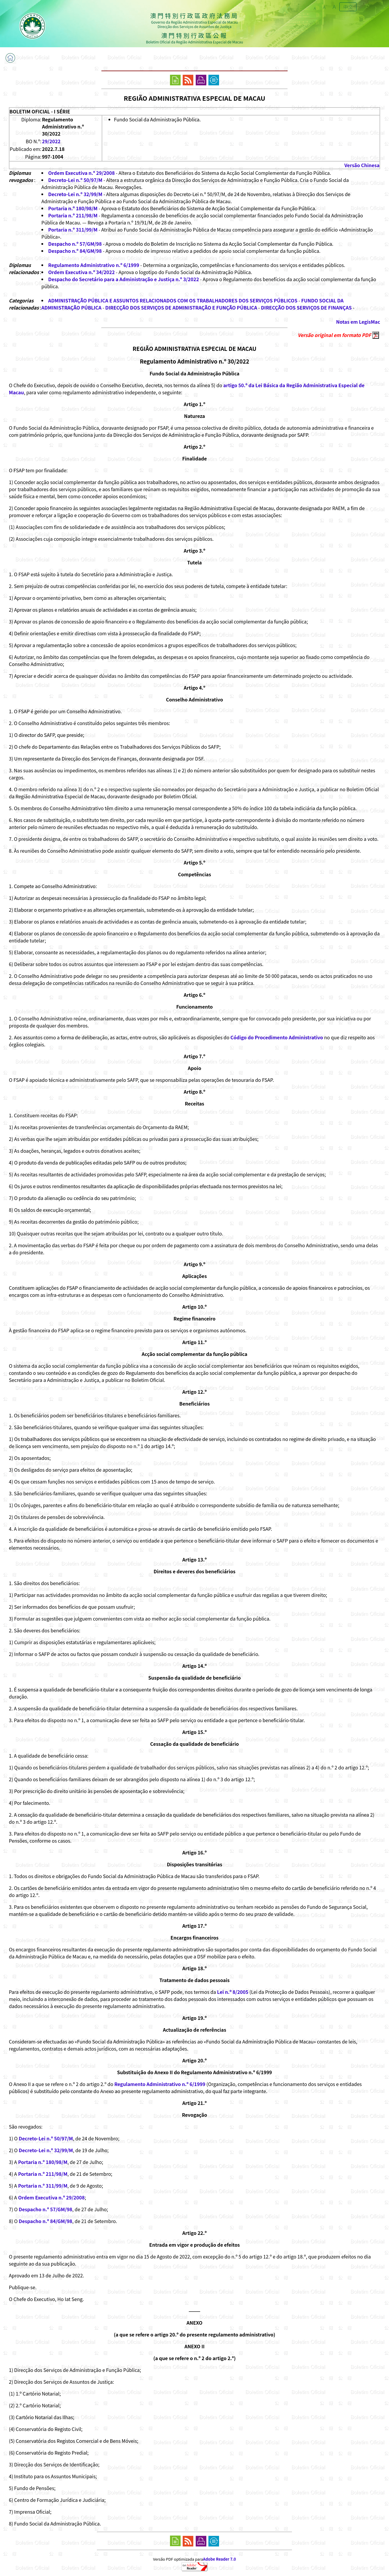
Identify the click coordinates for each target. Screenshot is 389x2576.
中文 (348, 6)
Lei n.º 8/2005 (232, 1991)
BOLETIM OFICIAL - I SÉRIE (39, 111)
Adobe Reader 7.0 (219, 2559)
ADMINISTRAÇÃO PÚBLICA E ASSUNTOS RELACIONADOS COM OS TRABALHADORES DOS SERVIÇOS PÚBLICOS (172, 300)
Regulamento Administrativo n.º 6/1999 (93, 264)
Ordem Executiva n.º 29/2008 (81, 172)
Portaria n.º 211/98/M (73, 215)
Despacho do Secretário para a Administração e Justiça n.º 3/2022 (123, 279)
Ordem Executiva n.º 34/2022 (81, 272)
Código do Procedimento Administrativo (277, 1037)
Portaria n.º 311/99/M (73, 229)
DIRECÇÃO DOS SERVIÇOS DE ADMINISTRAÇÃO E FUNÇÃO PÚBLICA (181, 307)
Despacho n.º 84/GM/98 (75, 250)
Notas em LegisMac (358, 321)
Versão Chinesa (362, 165)
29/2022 (51, 141)
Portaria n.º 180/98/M (73, 208)
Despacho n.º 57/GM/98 (75, 243)
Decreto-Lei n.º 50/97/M (75, 179)
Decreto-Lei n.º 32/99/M (75, 194)
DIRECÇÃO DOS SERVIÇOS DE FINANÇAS (306, 307)
